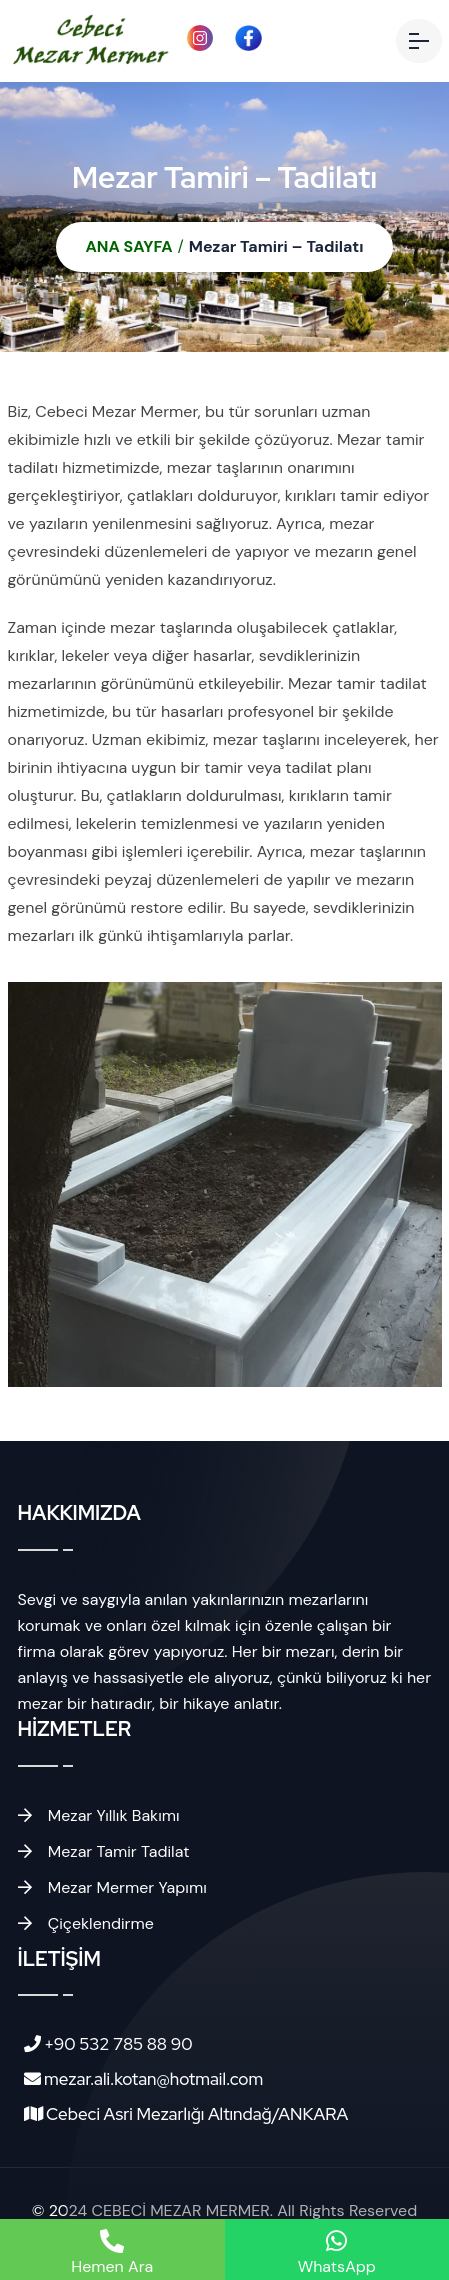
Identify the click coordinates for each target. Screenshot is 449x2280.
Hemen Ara (112, 2253)
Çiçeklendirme (86, 1923)
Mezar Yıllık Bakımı (99, 1815)
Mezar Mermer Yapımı (112, 1887)
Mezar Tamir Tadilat (104, 1851)
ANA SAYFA (129, 246)
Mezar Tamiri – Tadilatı (276, 246)
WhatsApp (337, 2253)
